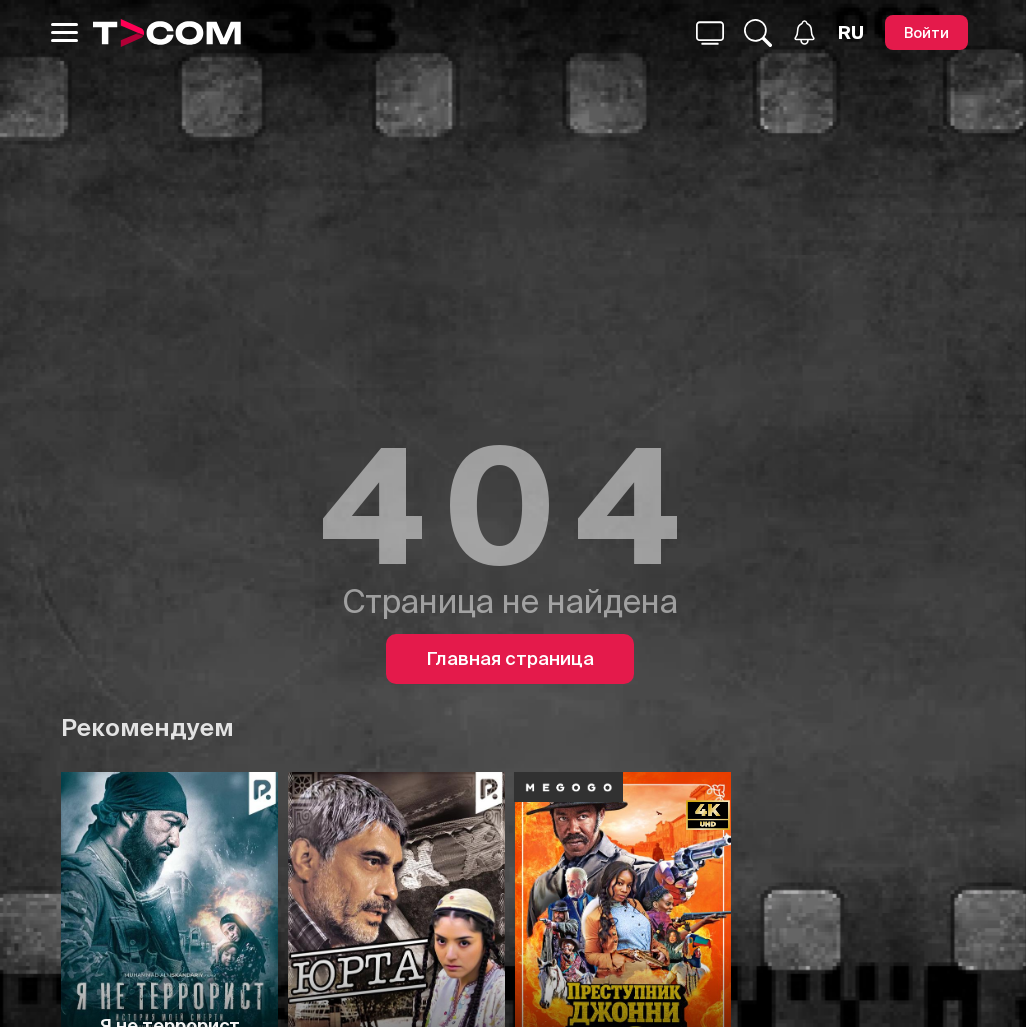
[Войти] (926, 32)
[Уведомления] (804, 32)
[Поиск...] (710, 33)
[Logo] (167, 33)
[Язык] (851, 33)
